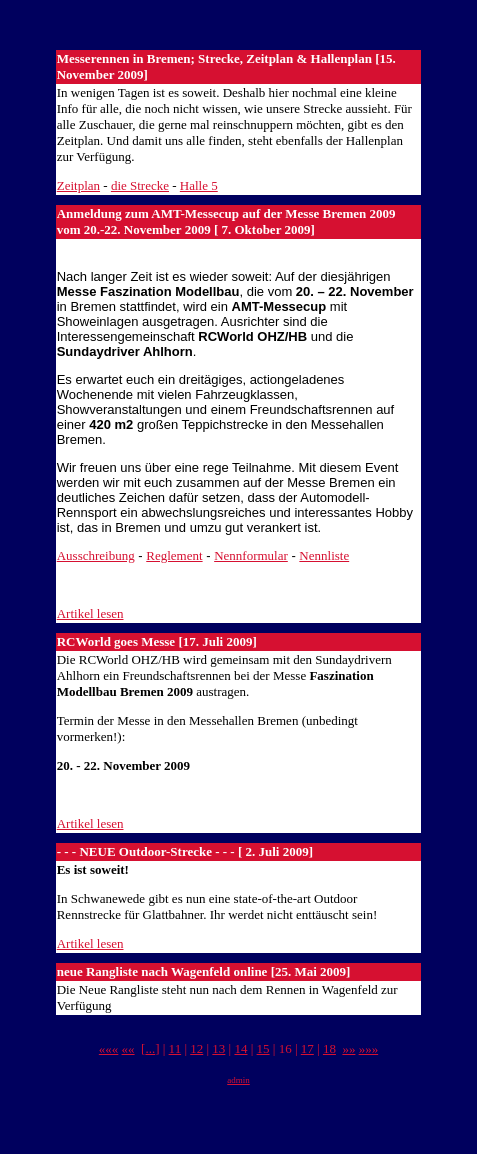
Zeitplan (78, 185)
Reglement (174, 555)
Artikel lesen (90, 613)
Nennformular (251, 555)
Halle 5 (199, 185)
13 (218, 1048)
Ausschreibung (96, 555)
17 (307, 1048)
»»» (369, 1048)
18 (329, 1048)
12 (196, 1048)
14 (240, 1048)
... (150, 1048)
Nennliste (324, 555)
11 (175, 1048)
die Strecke (140, 185)
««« (109, 1048)
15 (263, 1048)
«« (128, 1048)
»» (348, 1048)
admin (238, 1080)
